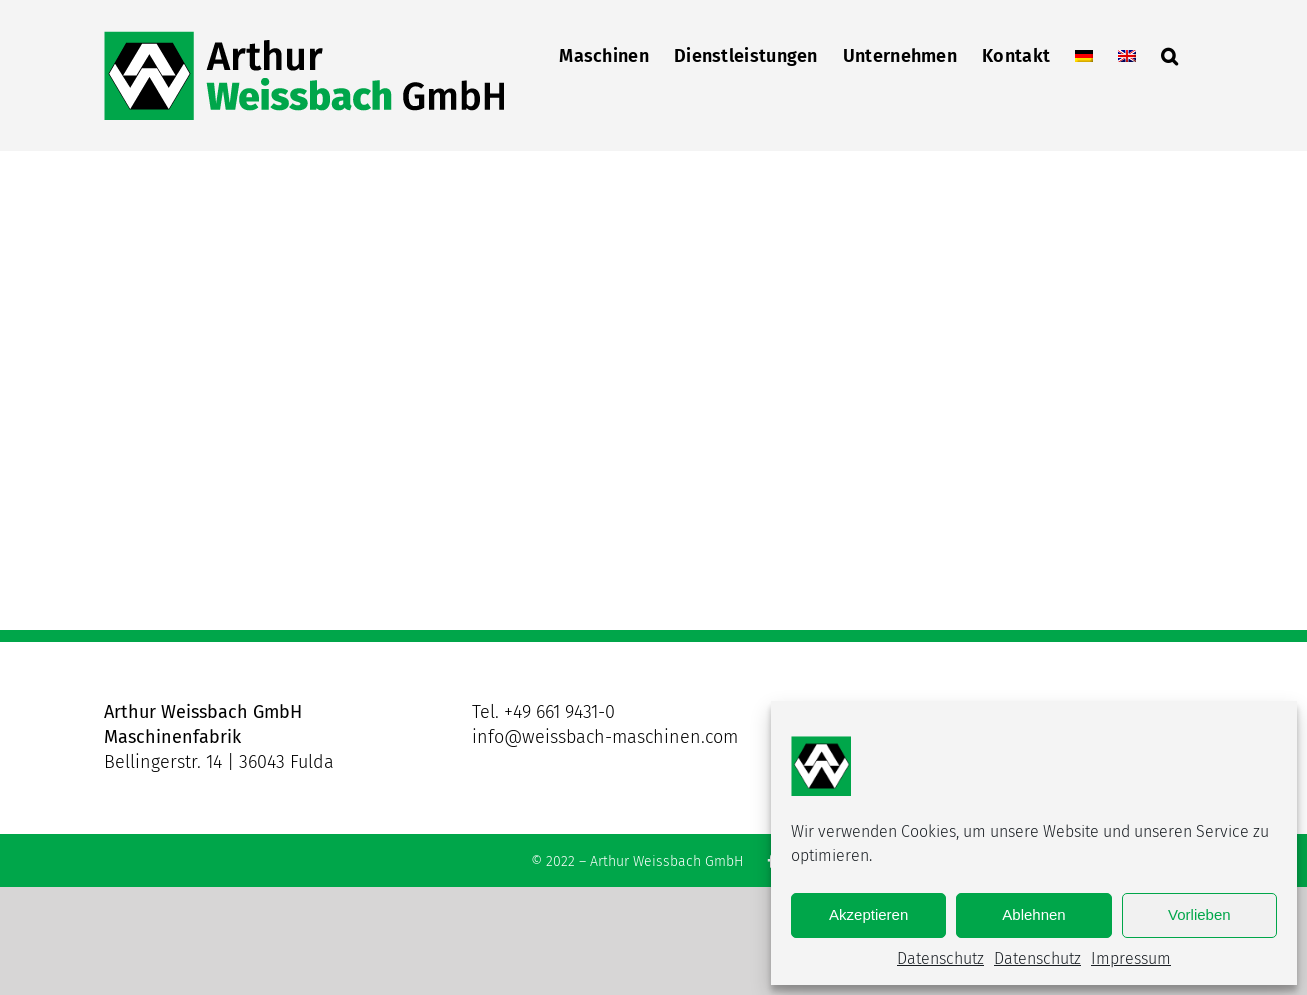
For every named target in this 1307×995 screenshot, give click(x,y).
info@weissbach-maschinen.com (605, 737)
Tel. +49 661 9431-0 (543, 712)
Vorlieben (1199, 914)
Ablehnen (1033, 914)
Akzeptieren (868, 914)
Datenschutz (940, 958)
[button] (1169, 54)
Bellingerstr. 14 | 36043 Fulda (219, 762)
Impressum (1131, 958)
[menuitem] (1084, 54)
